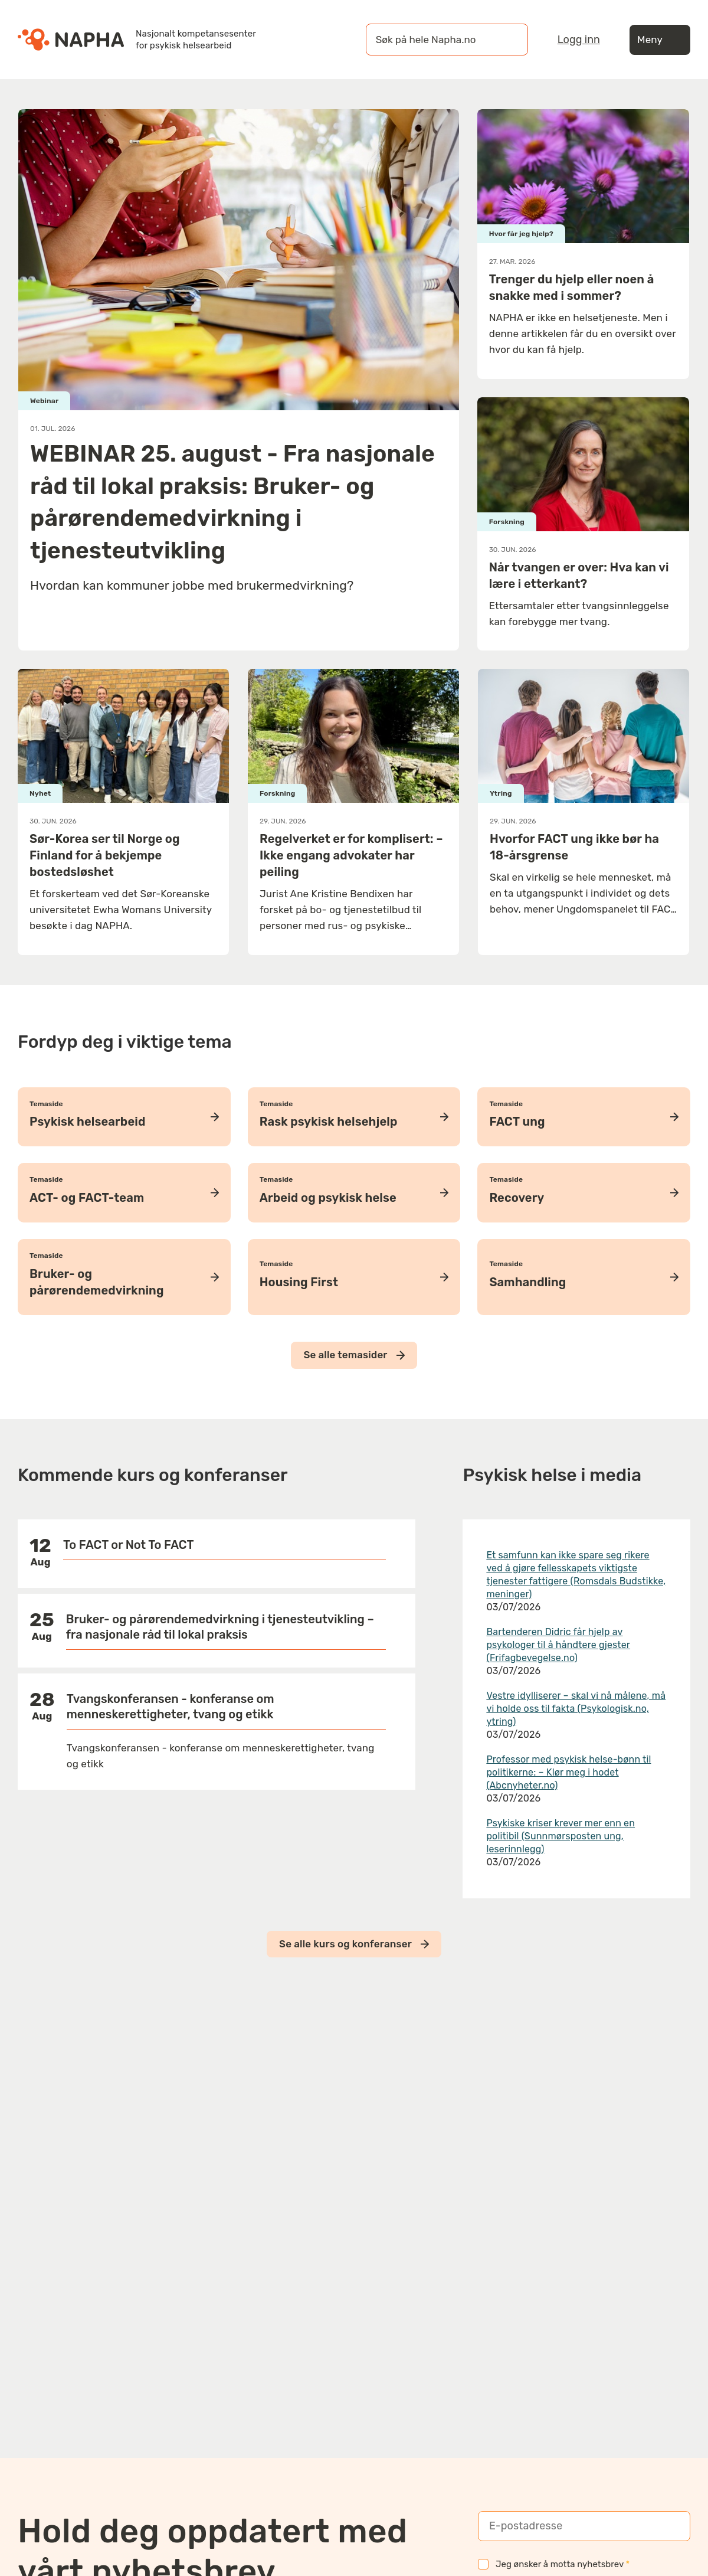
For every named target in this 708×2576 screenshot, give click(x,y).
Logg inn (579, 39)
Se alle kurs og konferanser (354, 1944)
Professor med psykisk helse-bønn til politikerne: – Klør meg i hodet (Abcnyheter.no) (568, 1772)
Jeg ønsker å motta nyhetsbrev (554, 2564)
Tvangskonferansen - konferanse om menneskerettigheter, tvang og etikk (170, 1706)
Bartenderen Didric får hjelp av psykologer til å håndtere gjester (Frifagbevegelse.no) (558, 1644)
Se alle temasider (353, 1355)
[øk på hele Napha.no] (435, 39)
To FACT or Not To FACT (128, 1545)
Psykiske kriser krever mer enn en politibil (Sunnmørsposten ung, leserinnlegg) (560, 1836)
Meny (660, 40)
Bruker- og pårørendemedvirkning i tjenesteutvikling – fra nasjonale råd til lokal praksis (220, 1627)
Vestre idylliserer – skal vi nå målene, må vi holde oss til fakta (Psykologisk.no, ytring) (576, 1708)
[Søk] (507, 39)
